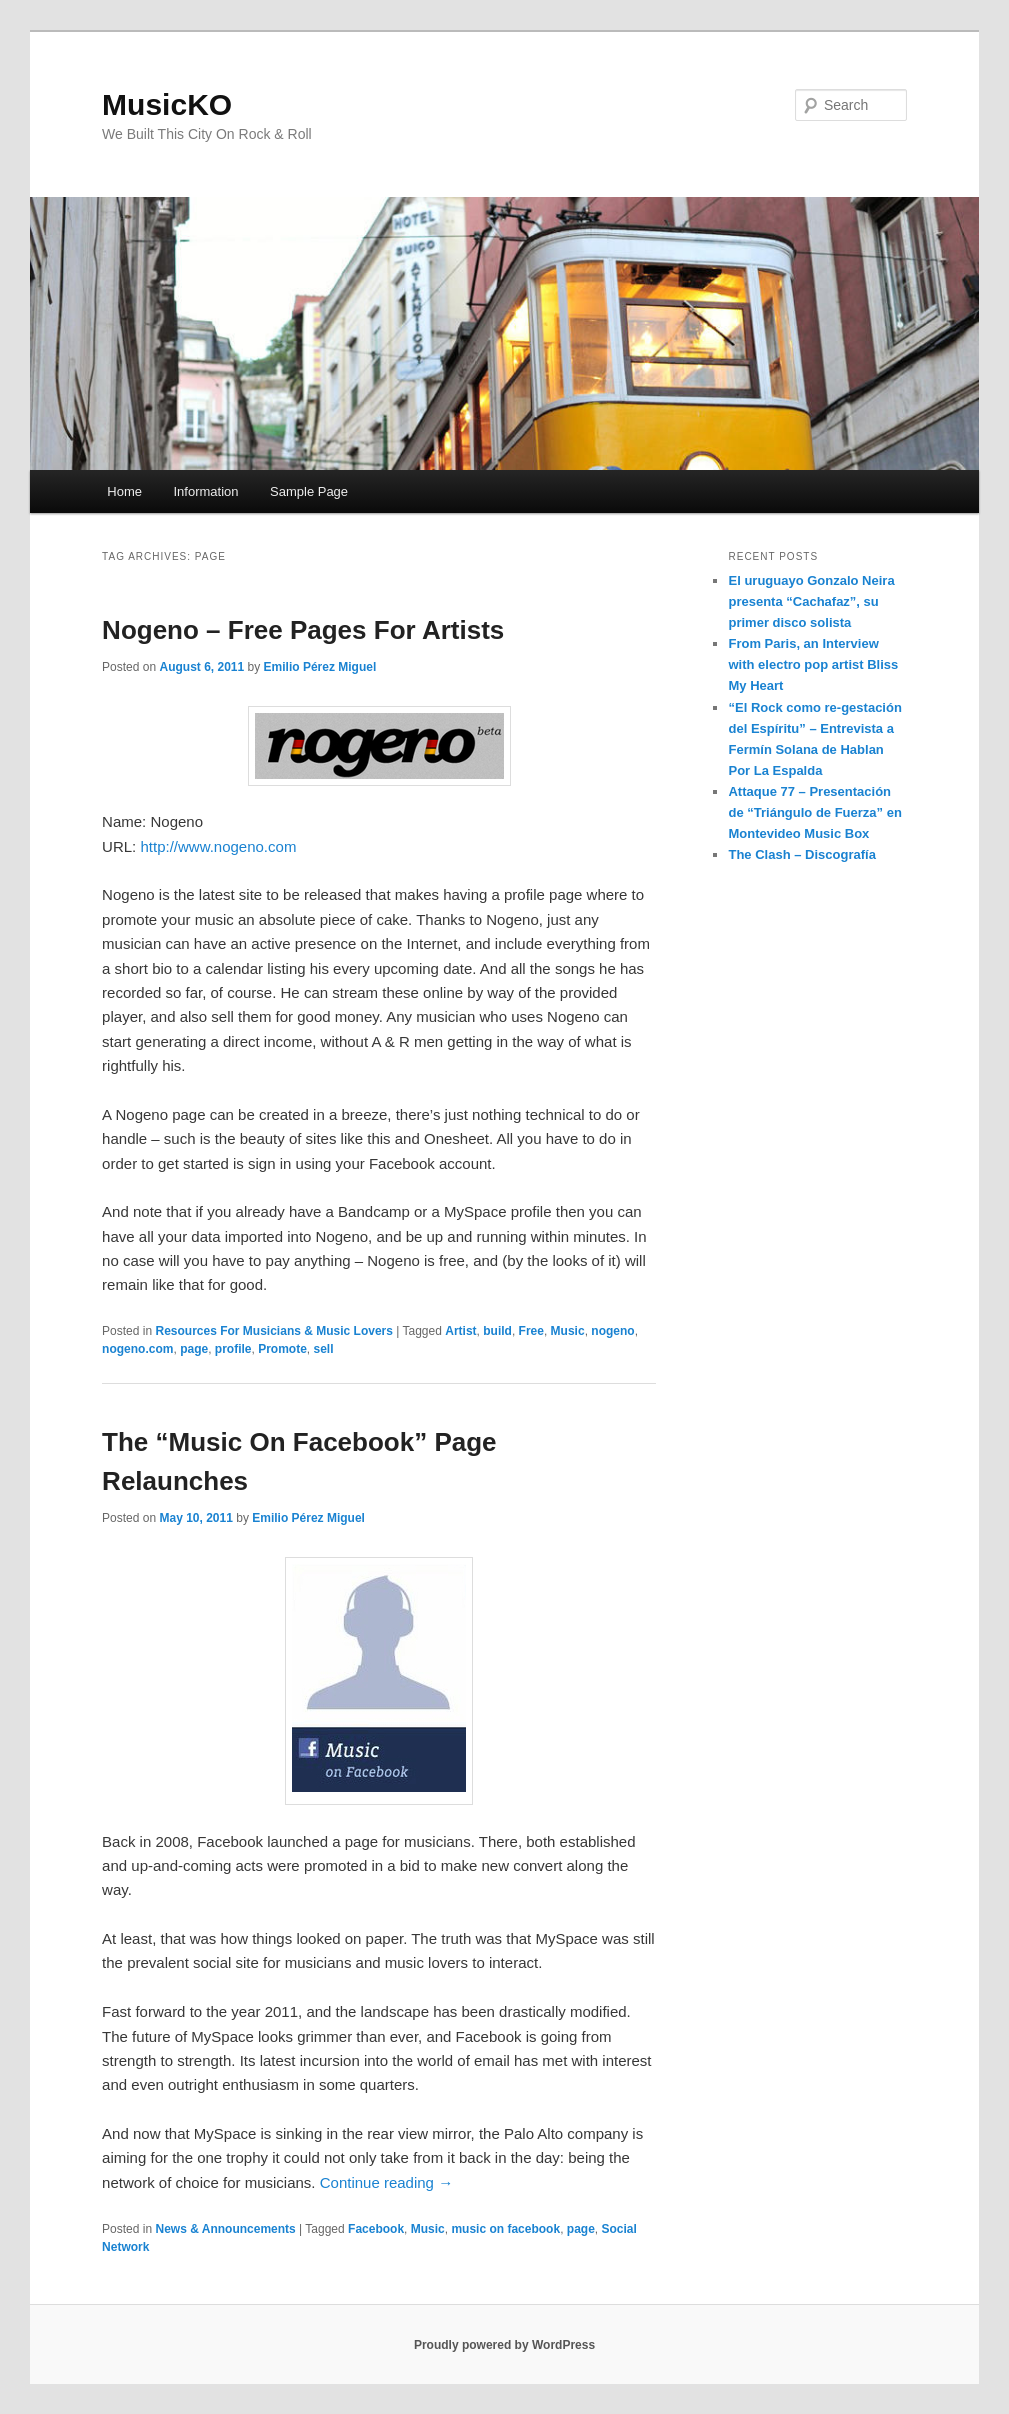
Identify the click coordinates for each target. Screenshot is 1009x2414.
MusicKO (167, 104)
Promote (282, 1349)
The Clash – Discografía (801, 854)
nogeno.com (137, 1349)
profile (233, 1349)
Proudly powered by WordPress (504, 2345)
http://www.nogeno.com (218, 846)
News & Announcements (226, 2229)
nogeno (612, 1331)
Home (124, 491)
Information (205, 491)
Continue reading (386, 2182)
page (194, 1349)
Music (568, 1331)
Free (531, 1331)
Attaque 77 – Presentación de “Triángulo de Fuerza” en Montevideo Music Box (814, 812)
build (497, 1331)
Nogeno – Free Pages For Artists (303, 630)
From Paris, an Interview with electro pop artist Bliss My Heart (813, 664)
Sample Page (309, 491)
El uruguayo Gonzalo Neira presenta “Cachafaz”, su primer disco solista (811, 601)
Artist (460, 1331)
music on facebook (505, 2229)
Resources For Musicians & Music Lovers (274, 1331)
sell (324, 1349)
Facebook (376, 2229)
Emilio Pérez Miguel (320, 667)
